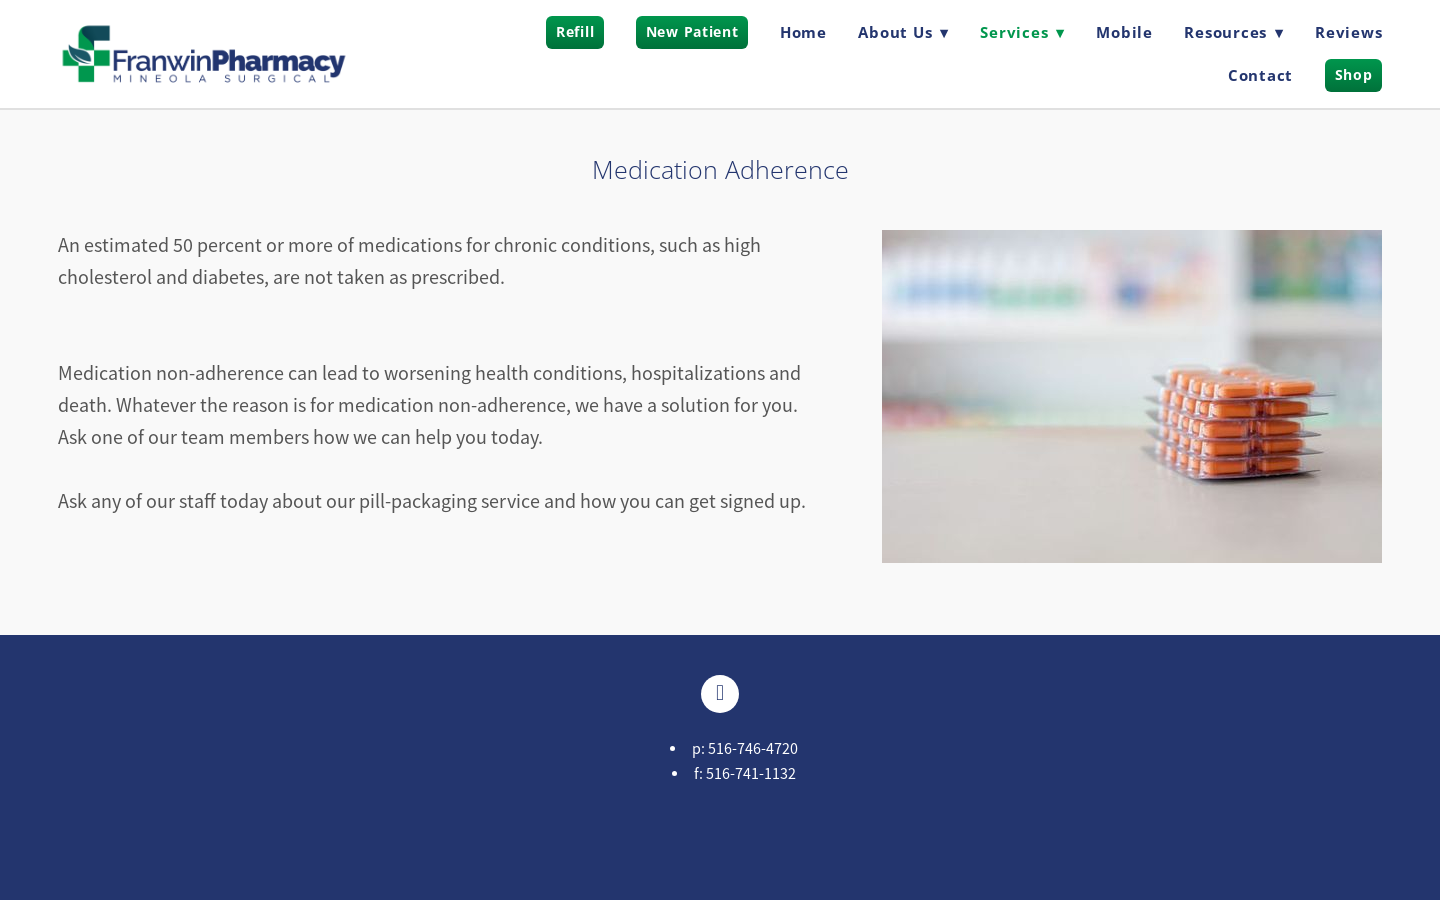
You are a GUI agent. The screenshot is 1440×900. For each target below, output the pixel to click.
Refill (575, 31)
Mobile (1124, 32)
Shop (1354, 74)
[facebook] (720, 694)
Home (803, 32)
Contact (1260, 75)
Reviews (1348, 32)
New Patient (692, 31)
